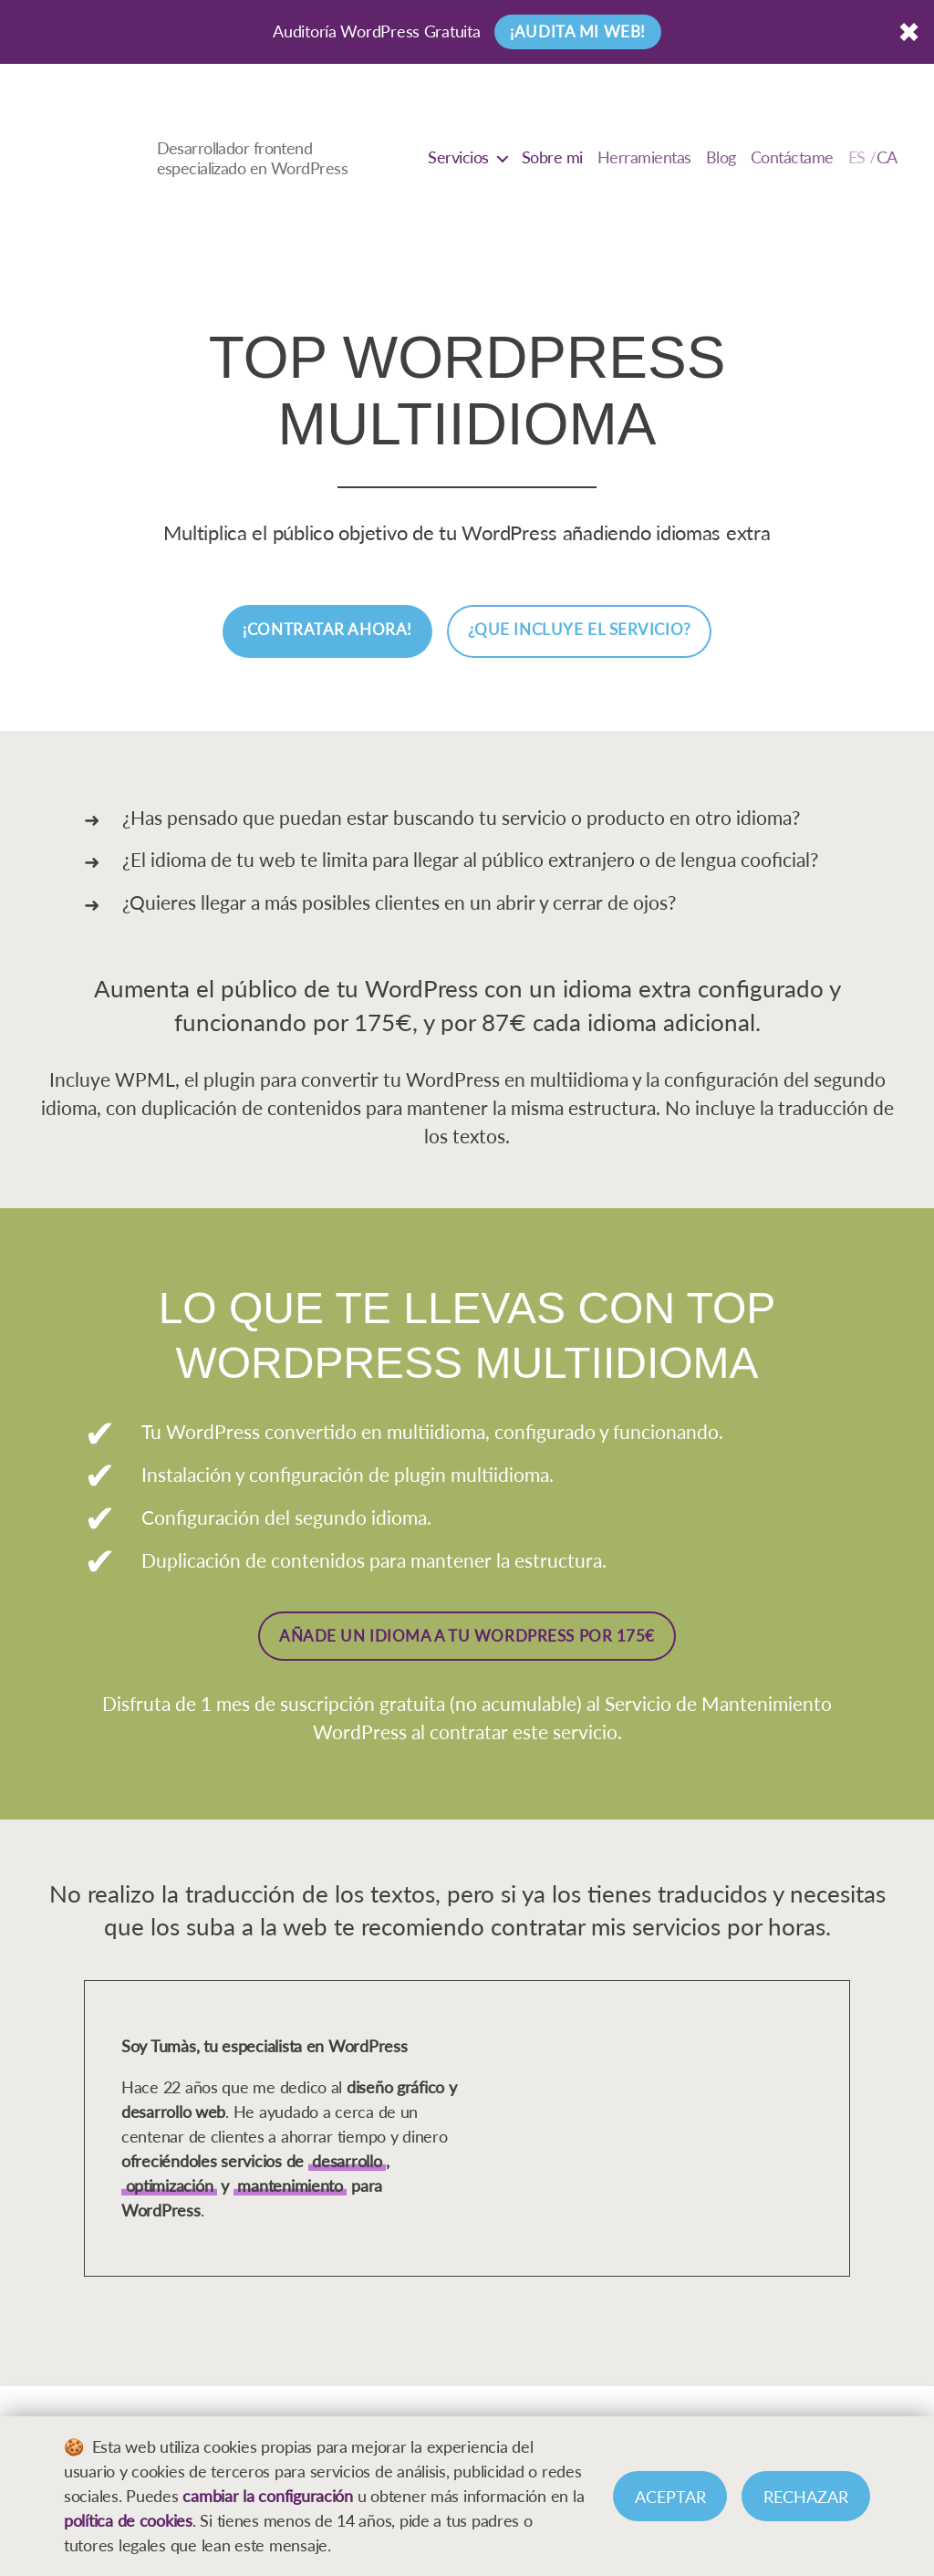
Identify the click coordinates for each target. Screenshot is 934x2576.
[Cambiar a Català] (873, 158)
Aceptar (670, 2497)
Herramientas (644, 157)
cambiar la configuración (267, 2496)
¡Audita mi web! (578, 31)
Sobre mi (552, 157)
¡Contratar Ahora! (327, 629)
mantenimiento (290, 2185)
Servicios (458, 157)
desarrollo (346, 2161)
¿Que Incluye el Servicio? (579, 629)
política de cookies (128, 2520)
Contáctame (792, 157)
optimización (169, 2185)
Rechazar (805, 2497)
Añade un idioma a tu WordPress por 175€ (467, 1635)
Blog (721, 157)
